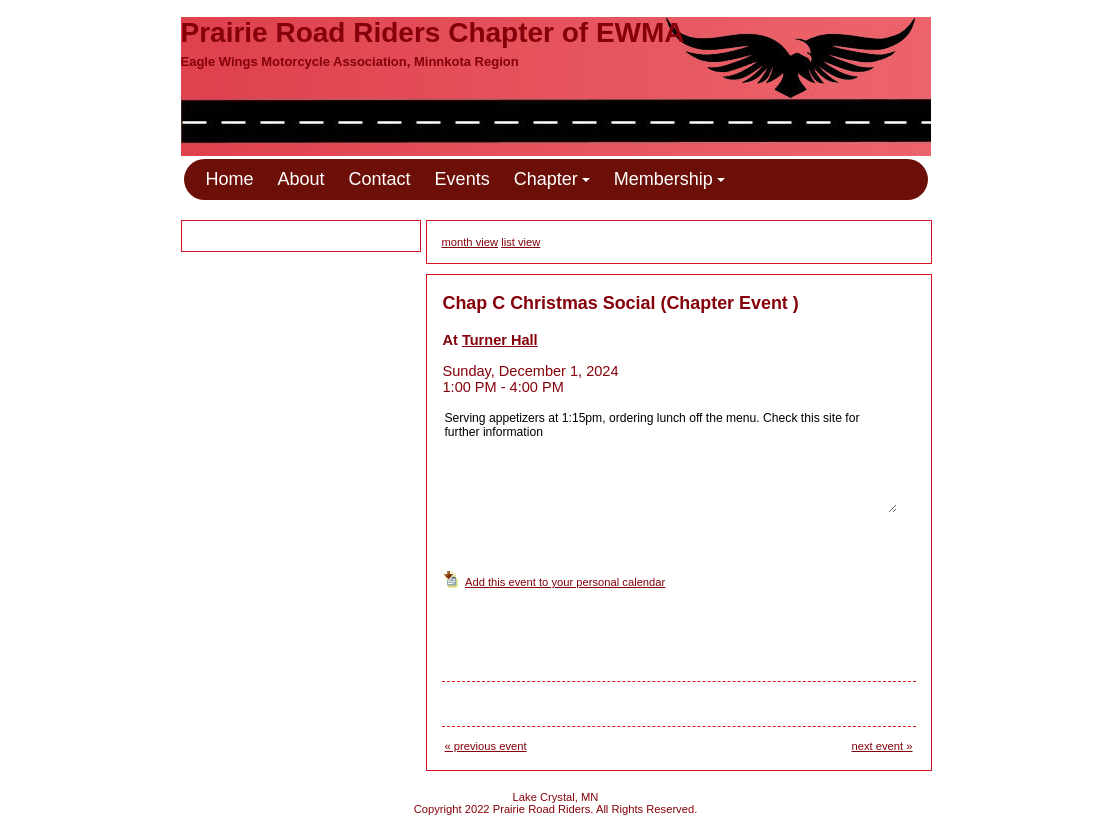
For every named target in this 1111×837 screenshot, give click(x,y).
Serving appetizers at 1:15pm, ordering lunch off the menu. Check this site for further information (670, 461)
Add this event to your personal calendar (565, 582)
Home (230, 179)
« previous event (486, 746)
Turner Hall (500, 340)
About (301, 179)
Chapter (552, 179)
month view (470, 242)
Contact (380, 179)
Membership (669, 179)
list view (520, 242)
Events (462, 179)
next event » (882, 746)
